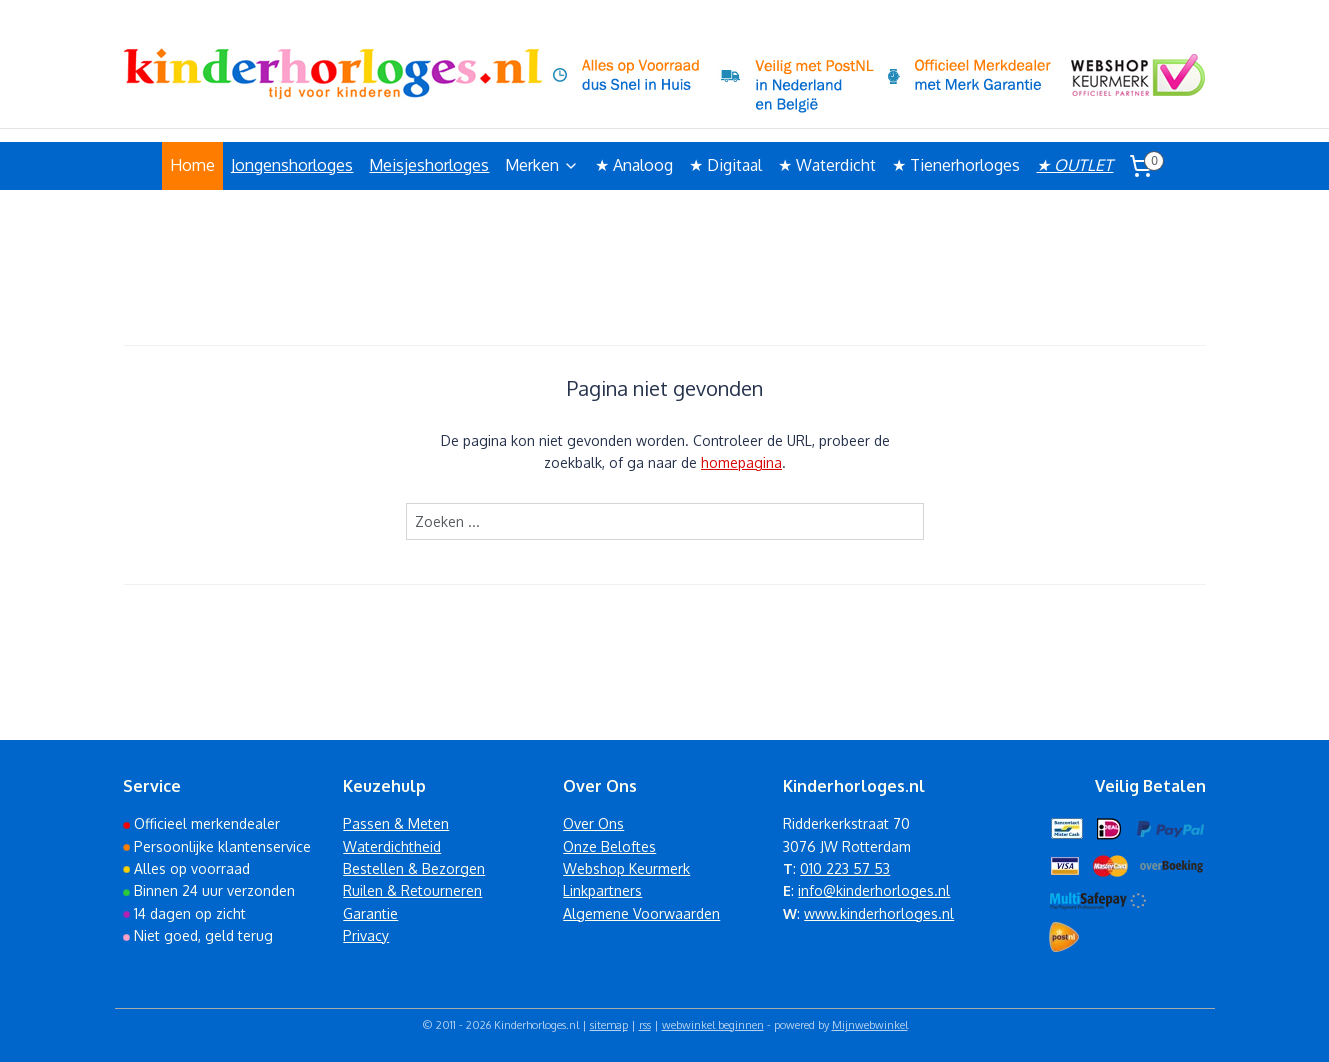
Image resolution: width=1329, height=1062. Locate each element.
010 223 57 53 (845, 868)
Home (192, 165)
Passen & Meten (396, 823)
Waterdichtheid (392, 846)
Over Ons (593, 823)
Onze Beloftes (609, 846)
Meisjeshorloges (429, 165)
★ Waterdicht (827, 165)
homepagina (741, 462)
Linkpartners (602, 890)
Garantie (370, 913)
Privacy (366, 935)
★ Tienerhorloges (956, 165)
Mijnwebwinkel (870, 1025)
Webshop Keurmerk (626, 868)
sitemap (609, 1025)
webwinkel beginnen (713, 1025)
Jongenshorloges (292, 165)
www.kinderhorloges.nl (879, 913)
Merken (542, 165)
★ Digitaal (725, 165)
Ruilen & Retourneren (412, 890)
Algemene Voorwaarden (641, 913)
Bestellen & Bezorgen (414, 868)
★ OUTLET (1074, 165)
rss (645, 1025)
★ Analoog (634, 165)
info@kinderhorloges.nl (874, 890)
